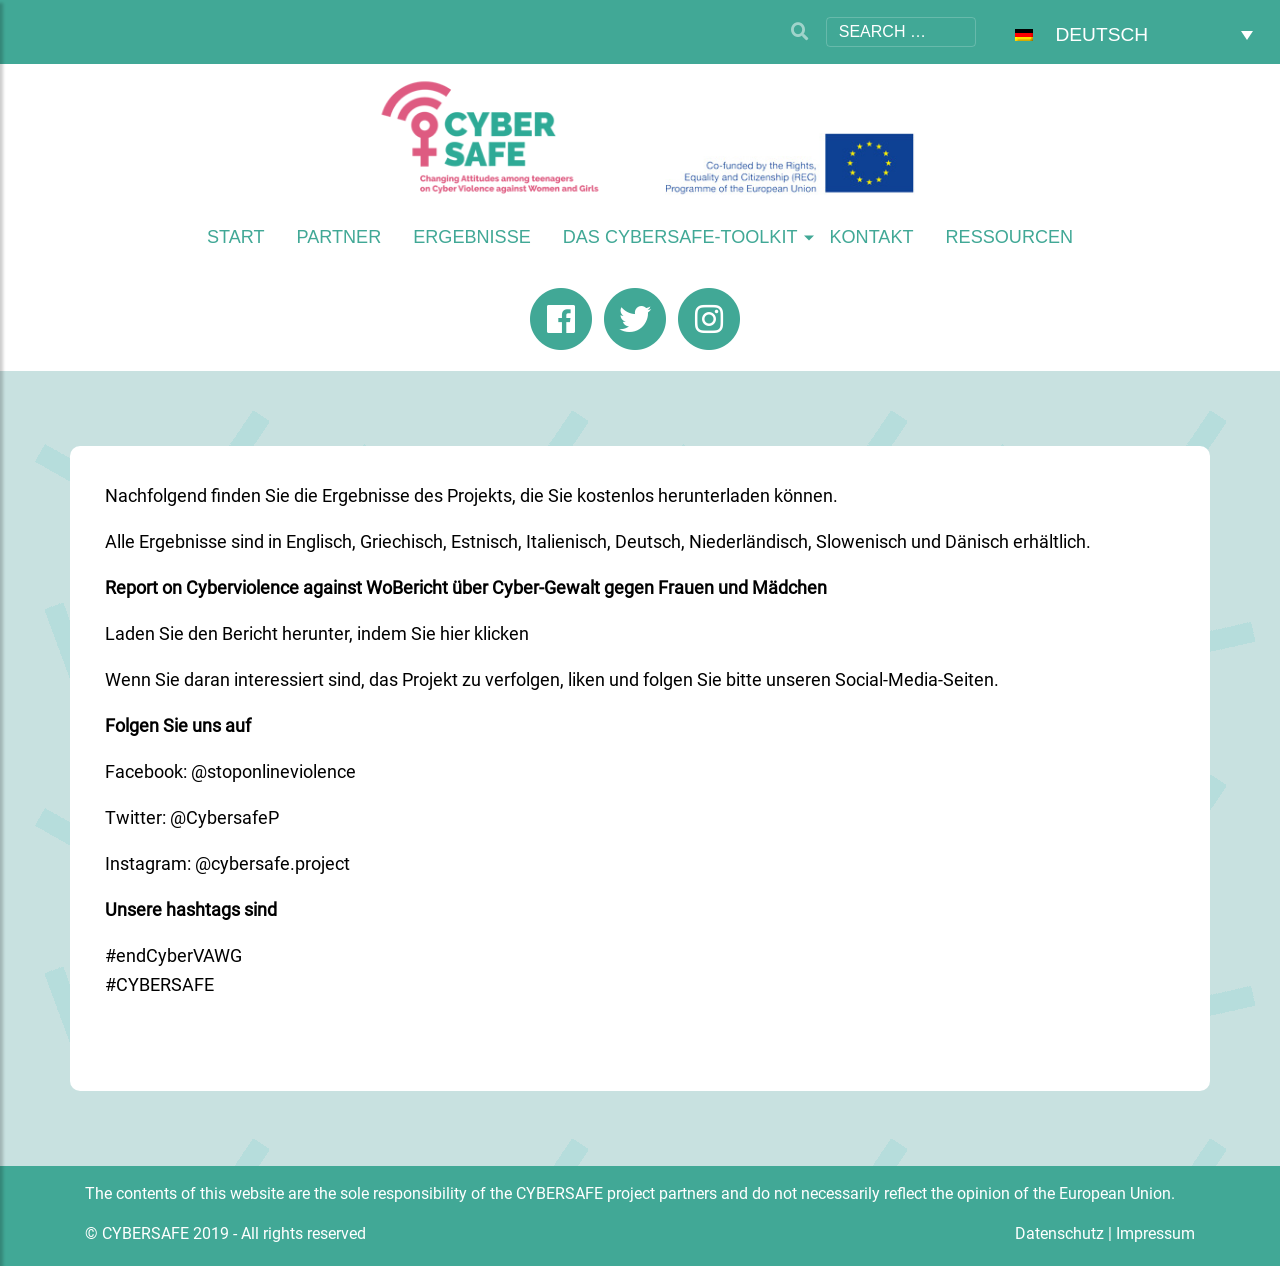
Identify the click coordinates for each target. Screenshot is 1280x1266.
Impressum (1155, 1233)
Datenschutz (1059, 1233)
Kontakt (871, 237)
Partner (338, 237)
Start (236, 237)
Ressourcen (1010, 237)
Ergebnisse (472, 237)
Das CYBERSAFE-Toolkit (680, 237)
